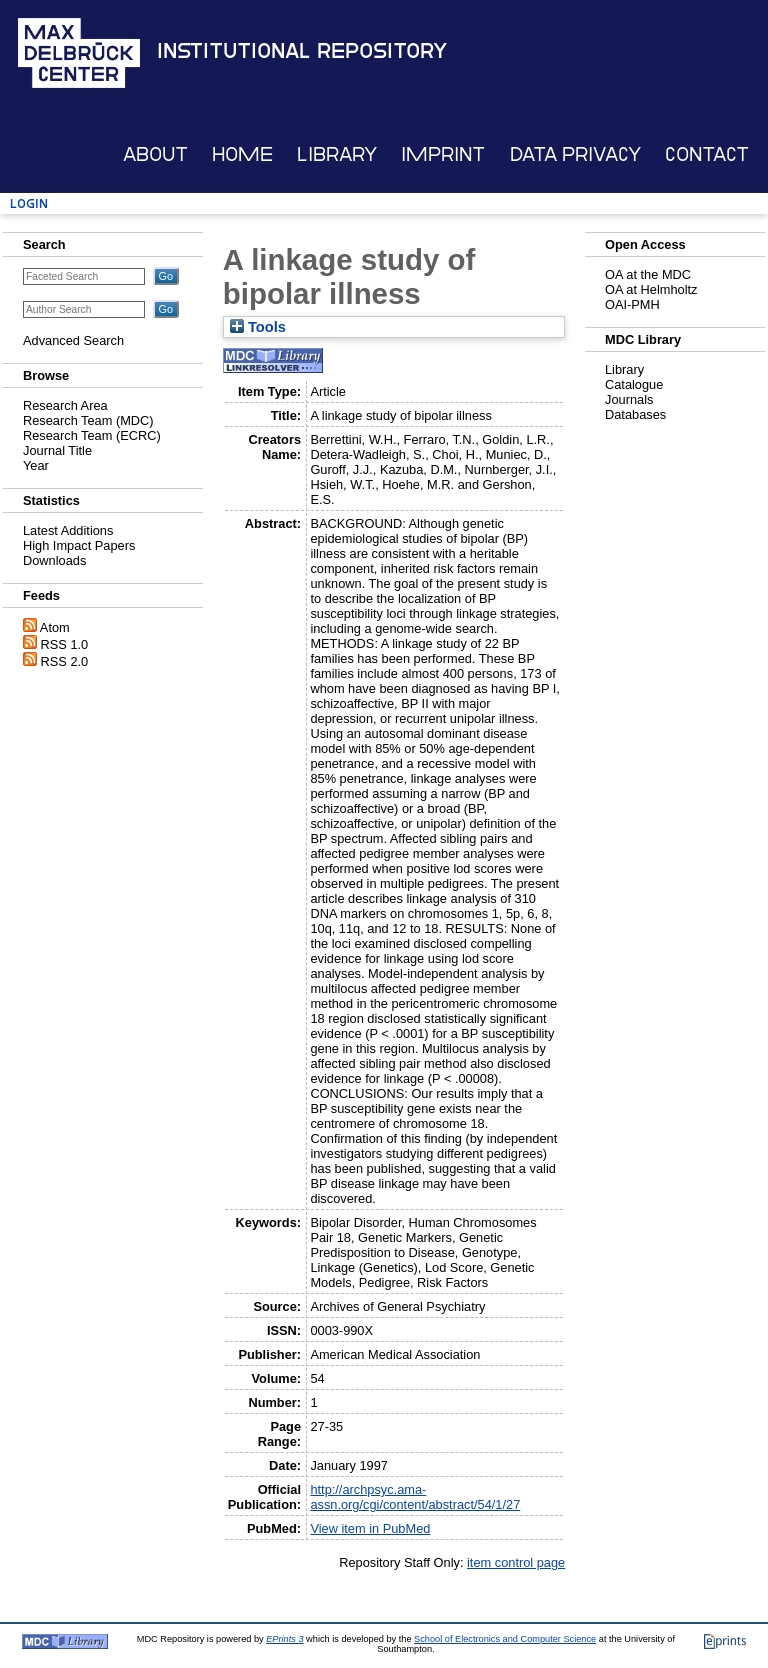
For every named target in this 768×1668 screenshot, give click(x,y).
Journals (629, 399)
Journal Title (57, 450)
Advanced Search (73, 340)
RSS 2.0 (65, 661)
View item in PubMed (370, 1528)
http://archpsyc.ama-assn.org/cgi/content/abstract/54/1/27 (415, 1497)
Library (337, 154)
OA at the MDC (648, 274)
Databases (635, 414)
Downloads (54, 560)
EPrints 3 (284, 1639)
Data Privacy (575, 154)
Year (36, 465)
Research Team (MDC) (88, 420)
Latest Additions (68, 530)
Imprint (443, 154)
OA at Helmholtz (651, 289)
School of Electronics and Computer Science (505, 1639)
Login (29, 203)
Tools (258, 327)
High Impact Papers (79, 545)
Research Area (65, 405)
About (155, 154)
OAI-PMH (632, 304)
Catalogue (634, 384)
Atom (55, 627)
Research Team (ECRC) (92, 435)
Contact (707, 154)
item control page (516, 1562)
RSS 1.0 (65, 644)
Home (242, 154)
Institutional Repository (302, 51)
